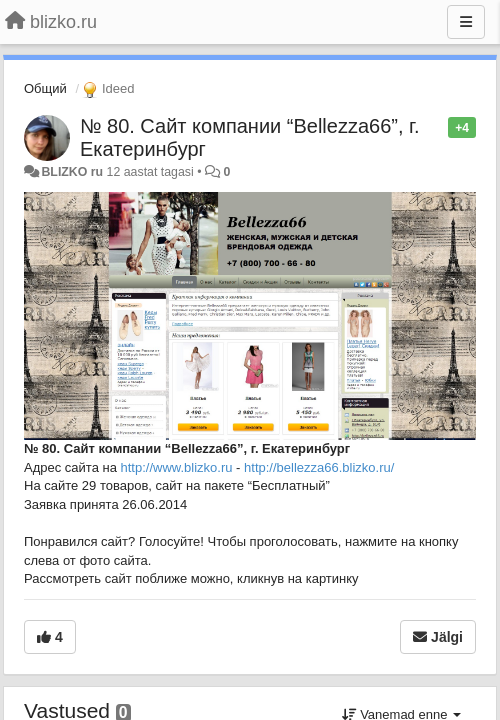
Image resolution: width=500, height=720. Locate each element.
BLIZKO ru (73, 172)
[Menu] (466, 22)
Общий (45, 88)
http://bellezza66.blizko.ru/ (319, 467)
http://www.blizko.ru (177, 467)
